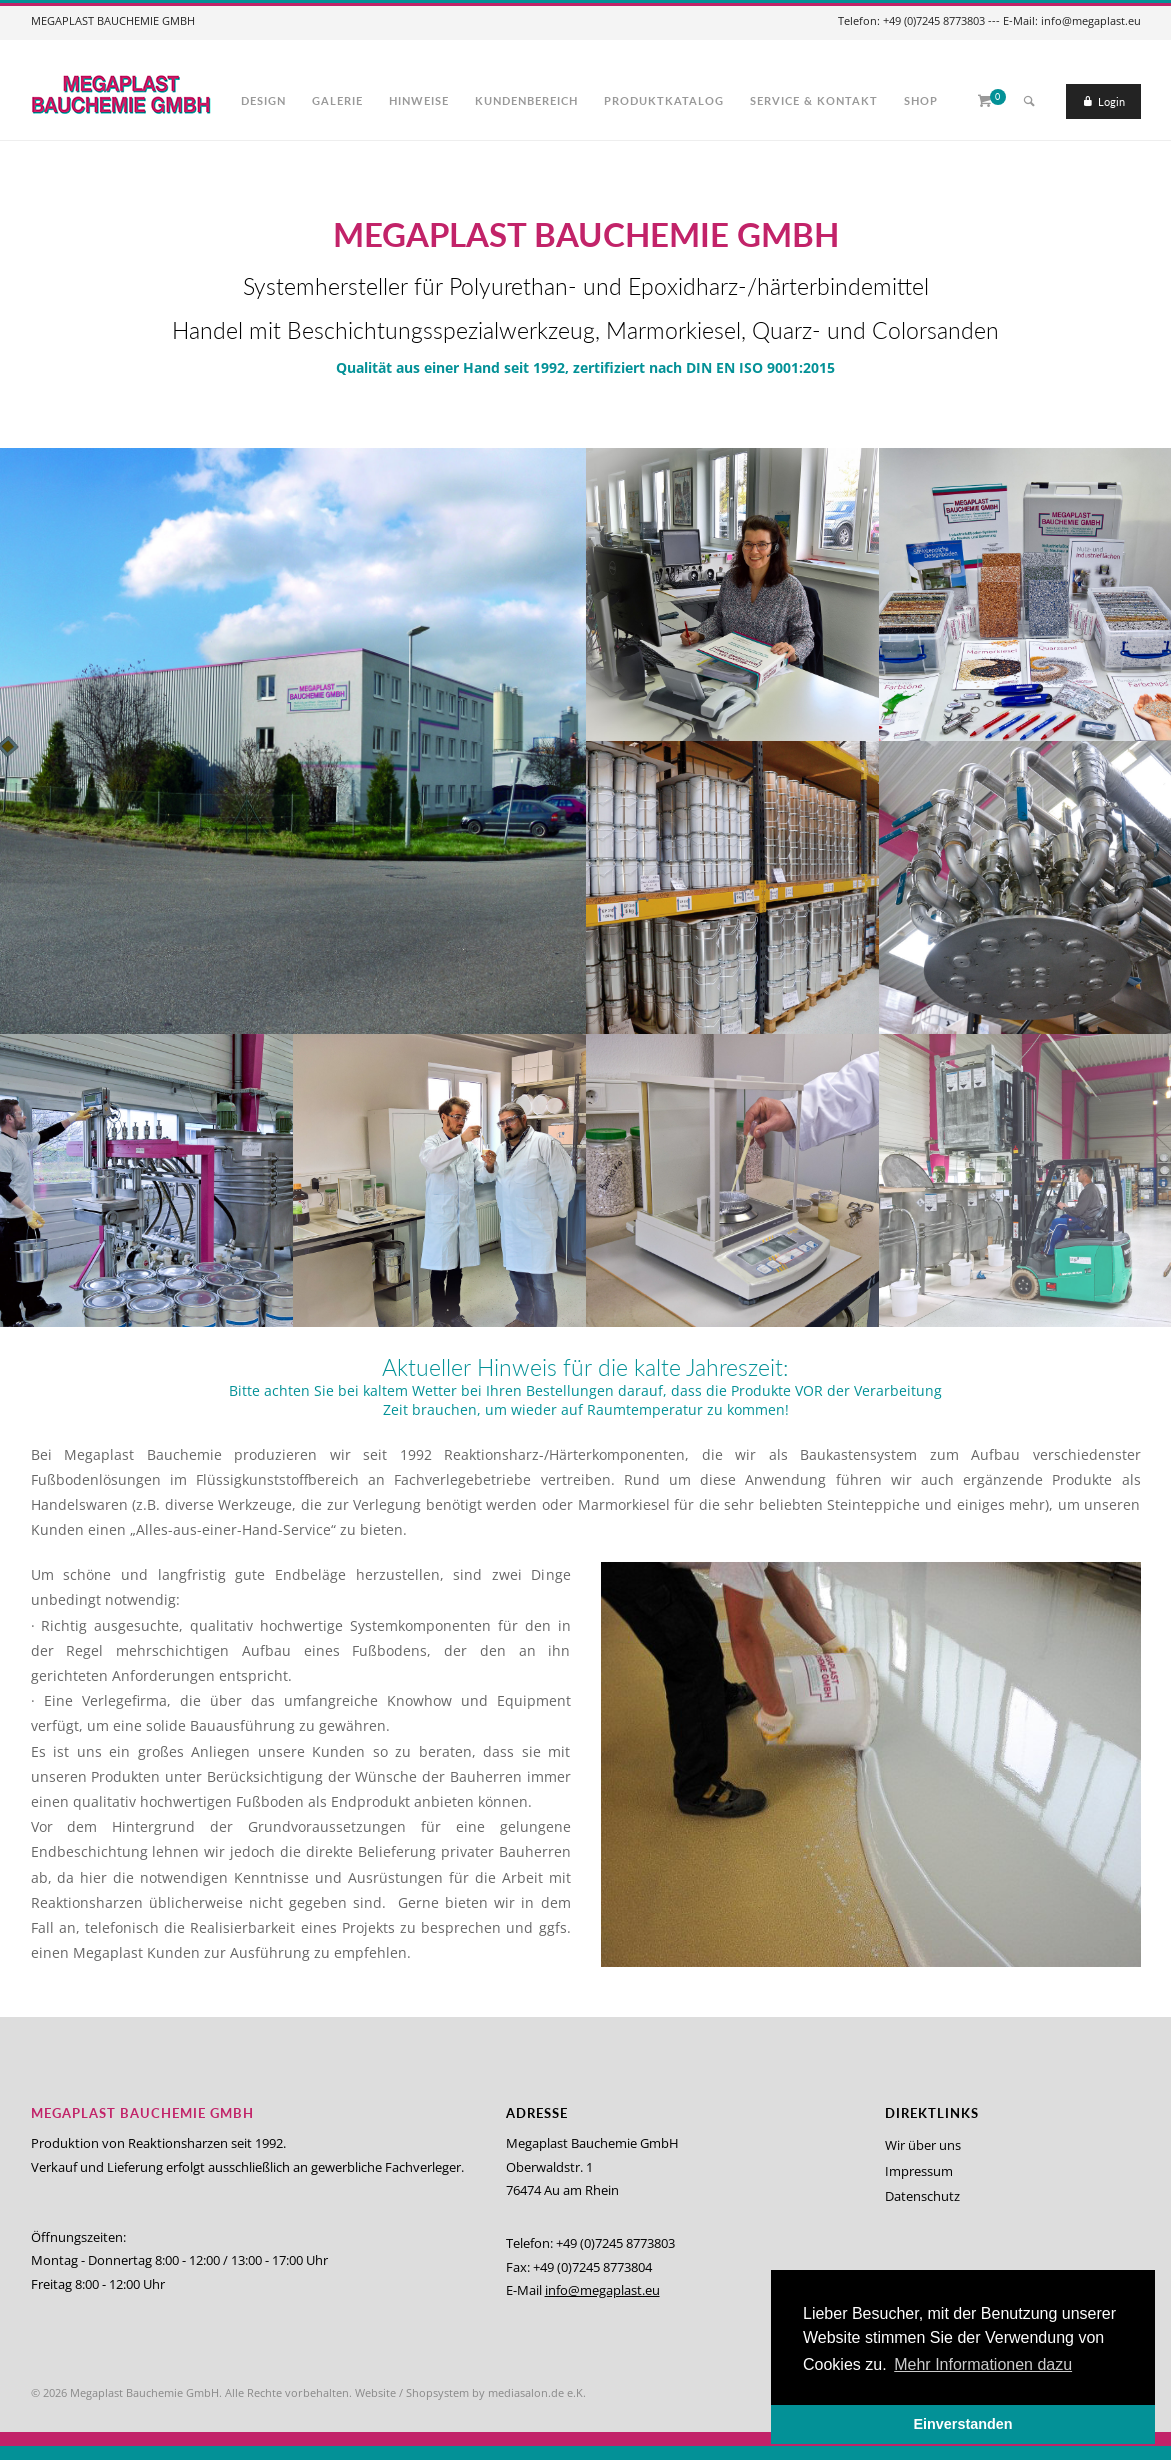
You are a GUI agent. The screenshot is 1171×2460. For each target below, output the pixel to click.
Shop (921, 100)
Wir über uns (923, 2145)
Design (263, 100)
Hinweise (419, 100)
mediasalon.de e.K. (537, 2392)
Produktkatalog (664, 100)
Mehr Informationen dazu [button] (983, 2364)
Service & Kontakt (814, 100)
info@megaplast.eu (602, 2290)
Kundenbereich (526, 100)
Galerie (337, 100)
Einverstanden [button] (962, 2424)
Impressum (919, 2171)
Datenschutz (922, 2196)
